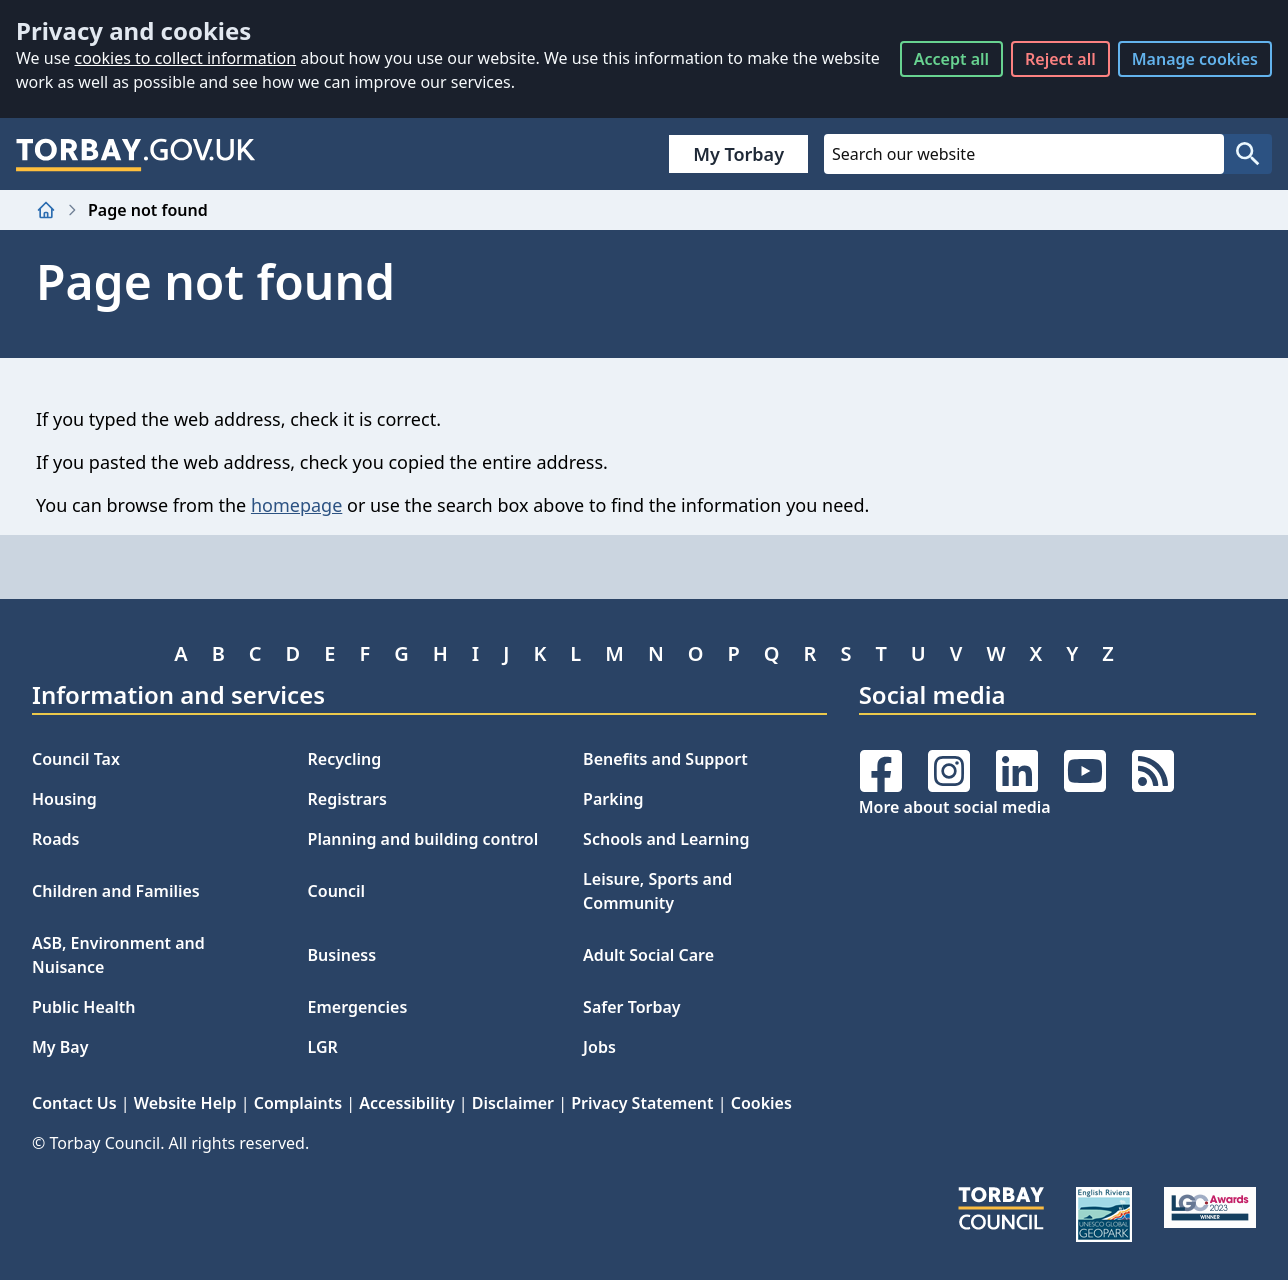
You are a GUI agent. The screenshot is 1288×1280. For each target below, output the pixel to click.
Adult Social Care (648, 955)
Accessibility (406, 1103)
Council (337, 891)
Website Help (185, 1103)
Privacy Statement (642, 1103)
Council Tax (76, 759)
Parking (613, 799)
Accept (951, 59)
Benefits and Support (665, 759)
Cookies (761, 1103)
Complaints (298, 1103)
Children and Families (116, 891)
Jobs (599, 1047)
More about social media (955, 807)
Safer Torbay (632, 1007)
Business (342, 955)
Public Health (83, 1007)
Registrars (347, 799)
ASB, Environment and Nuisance (118, 955)
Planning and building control (423, 839)
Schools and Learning (666, 839)
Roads (55, 839)
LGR (323, 1047)
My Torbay (738, 154)
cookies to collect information (185, 58)
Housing (64, 799)
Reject (1060, 59)
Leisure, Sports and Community (657, 891)
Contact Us (74, 1103)
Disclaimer (513, 1103)
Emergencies (358, 1007)
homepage (296, 505)
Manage (1195, 59)
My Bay (60, 1047)
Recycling (345, 759)
